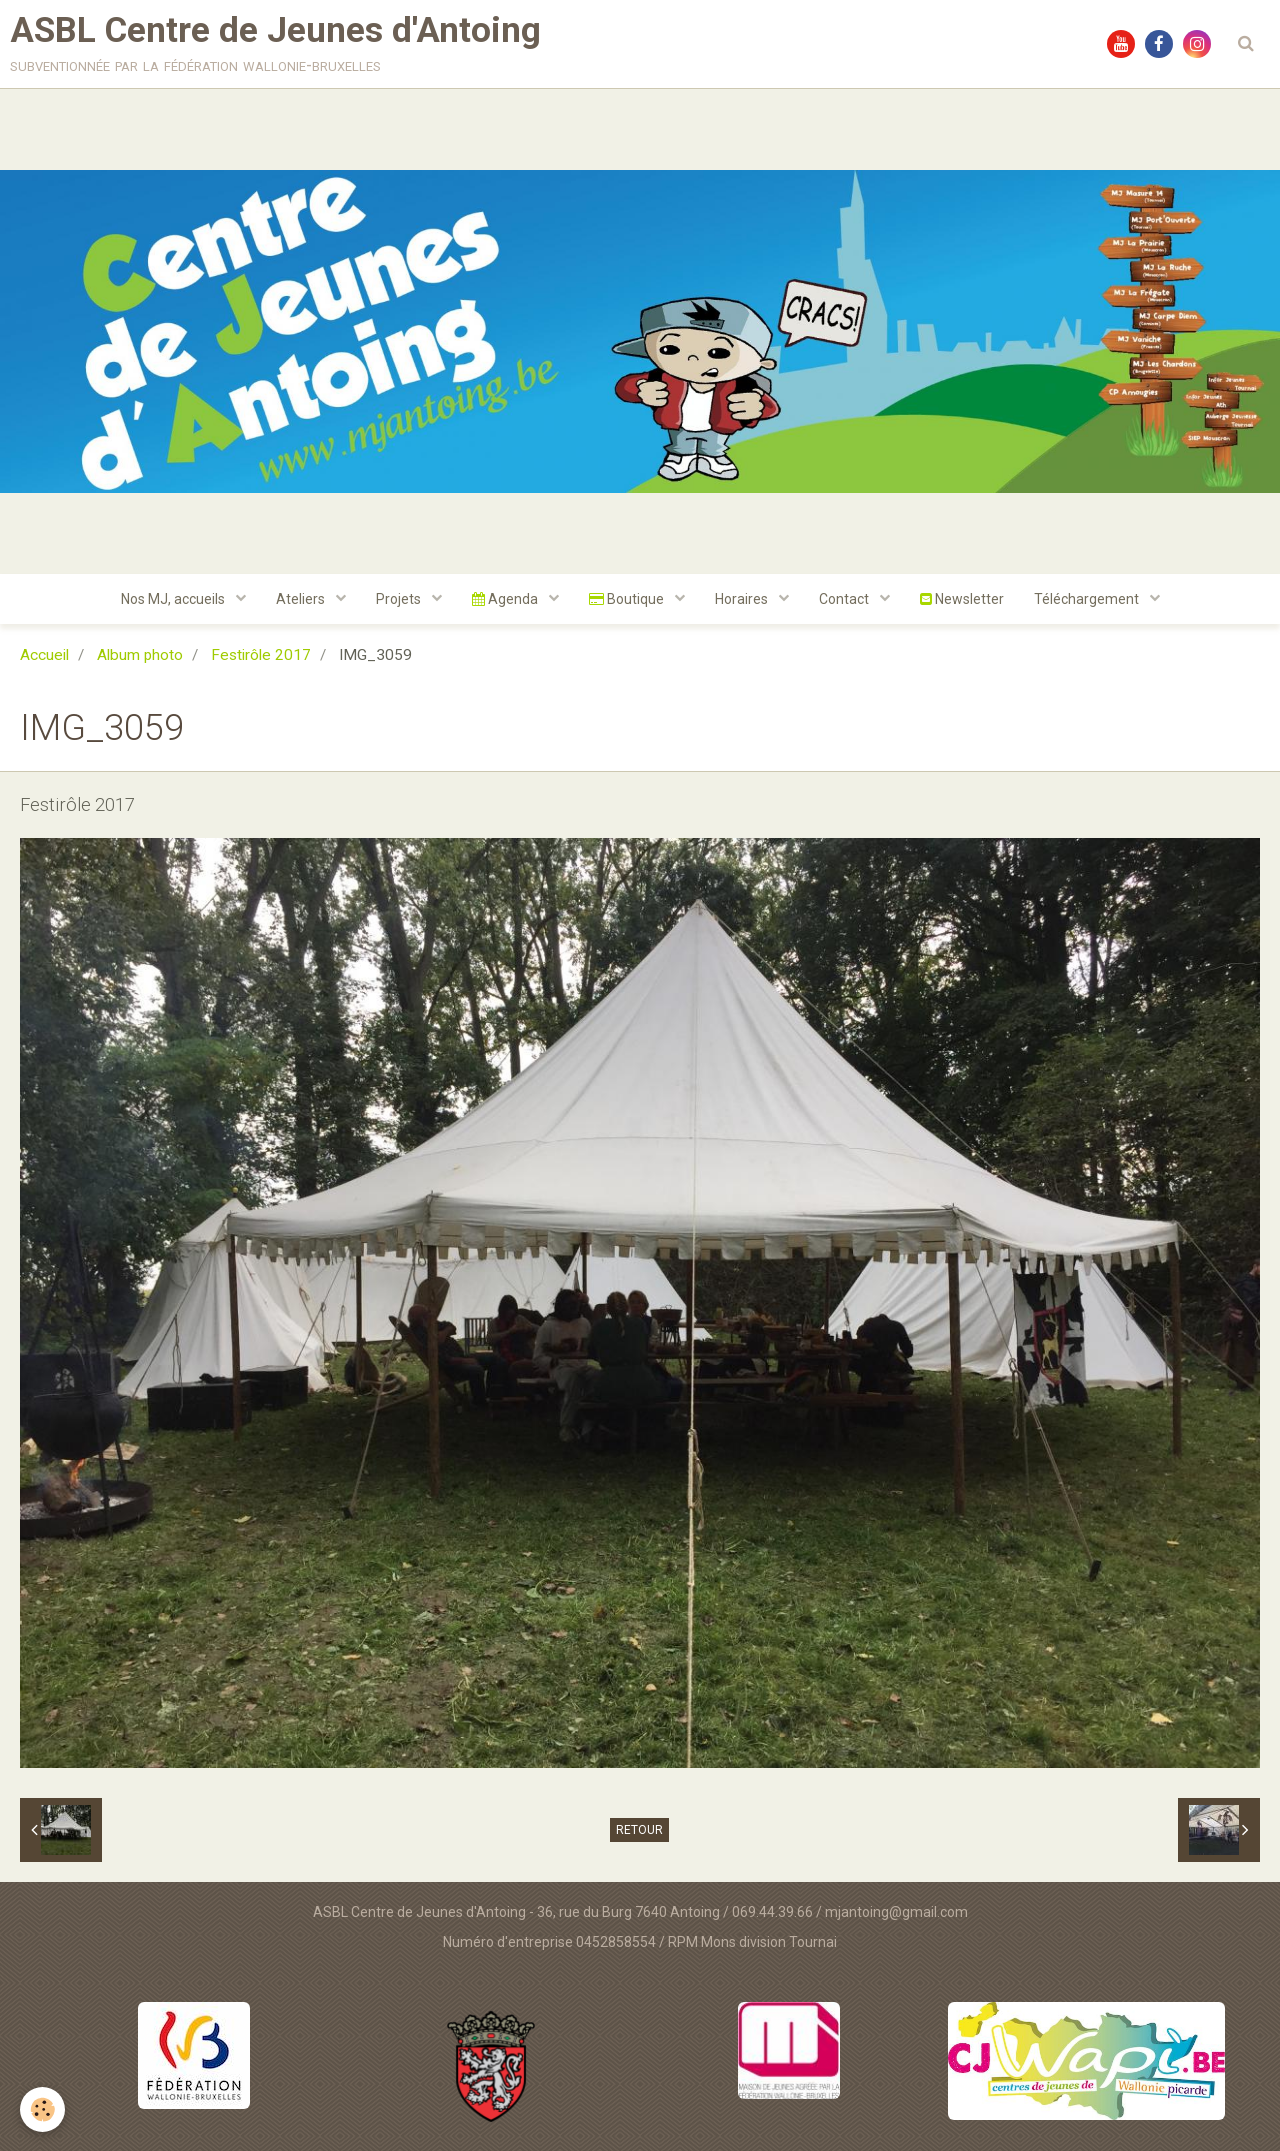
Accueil (44, 655)
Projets (400, 599)
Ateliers (302, 599)
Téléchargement (1088, 599)
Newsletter (962, 599)
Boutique (628, 599)
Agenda (506, 599)
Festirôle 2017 (261, 655)
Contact (845, 599)
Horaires (743, 599)
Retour (639, 1830)
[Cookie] (42, 2109)
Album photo (140, 655)
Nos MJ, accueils (174, 599)
